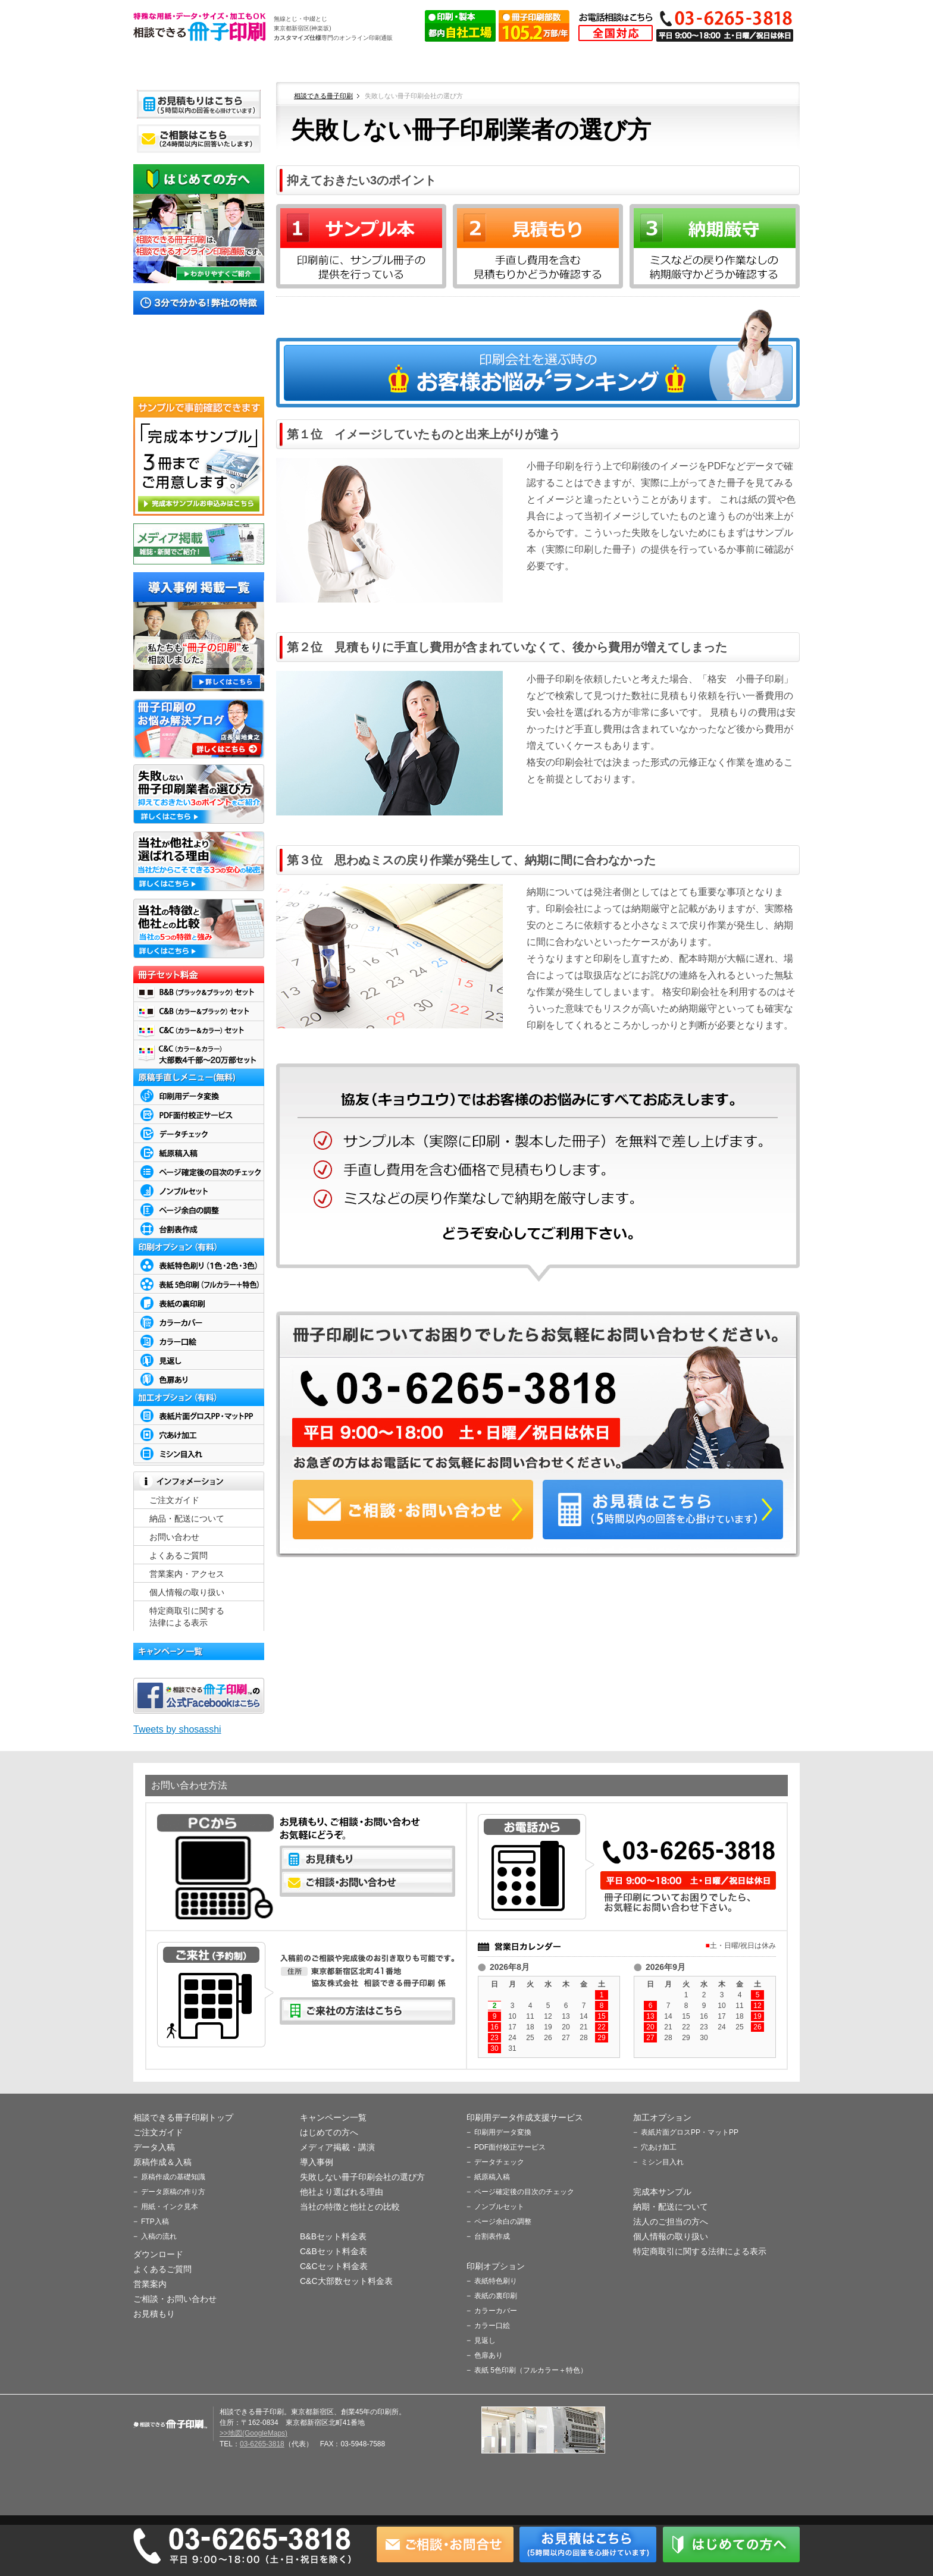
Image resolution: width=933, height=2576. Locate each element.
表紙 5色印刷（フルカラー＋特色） (530, 2370)
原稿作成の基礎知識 (173, 2177)
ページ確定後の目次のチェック (524, 2192)
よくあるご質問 (658, 63)
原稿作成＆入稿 (467, 63)
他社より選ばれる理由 (341, 2192)
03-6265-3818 (262, 2444)
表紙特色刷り (495, 2281)
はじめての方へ (329, 2132)
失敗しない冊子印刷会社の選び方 (362, 2177)
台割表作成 (492, 2236)
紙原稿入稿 (492, 2177)
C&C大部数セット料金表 (346, 2281)
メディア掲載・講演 (337, 2147)
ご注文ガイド (276, 63)
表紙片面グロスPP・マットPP (689, 2132)
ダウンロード (562, 63)
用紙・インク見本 (169, 2206)
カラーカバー (495, 2311)
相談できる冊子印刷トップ (183, 2117)
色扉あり (488, 2355)
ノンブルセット (499, 2206)
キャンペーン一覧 (333, 2117)
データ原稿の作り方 (173, 2192)
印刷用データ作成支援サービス (525, 2117)
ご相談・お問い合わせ (175, 2299)
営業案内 (150, 2284)
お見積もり (154, 2313)
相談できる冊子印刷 (200, 25)
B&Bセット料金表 (333, 2236)
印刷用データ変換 (502, 2132)
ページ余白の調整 (502, 2221)
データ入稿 (372, 63)
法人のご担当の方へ (670, 2221)
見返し (485, 2340)
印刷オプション (496, 2266)
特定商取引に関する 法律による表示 (186, 1616)
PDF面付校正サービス (510, 2147)
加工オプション (662, 2117)
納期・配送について (670, 2206)
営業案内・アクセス (753, 63)
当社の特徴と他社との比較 (350, 2206)
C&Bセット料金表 (333, 2251)
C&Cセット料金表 (334, 2266)
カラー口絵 (492, 2325)
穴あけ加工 (659, 2147)
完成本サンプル (662, 2192)
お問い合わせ (174, 1537)
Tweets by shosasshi (177, 1729)
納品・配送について (186, 1518)
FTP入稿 (155, 2221)
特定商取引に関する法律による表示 (699, 2251)
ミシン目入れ (662, 2162)
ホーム (180, 63)
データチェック (499, 2162)
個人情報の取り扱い (186, 1592)
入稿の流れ (159, 2236)
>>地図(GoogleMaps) (253, 2433)
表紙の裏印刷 (495, 2296)
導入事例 (316, 2162)
